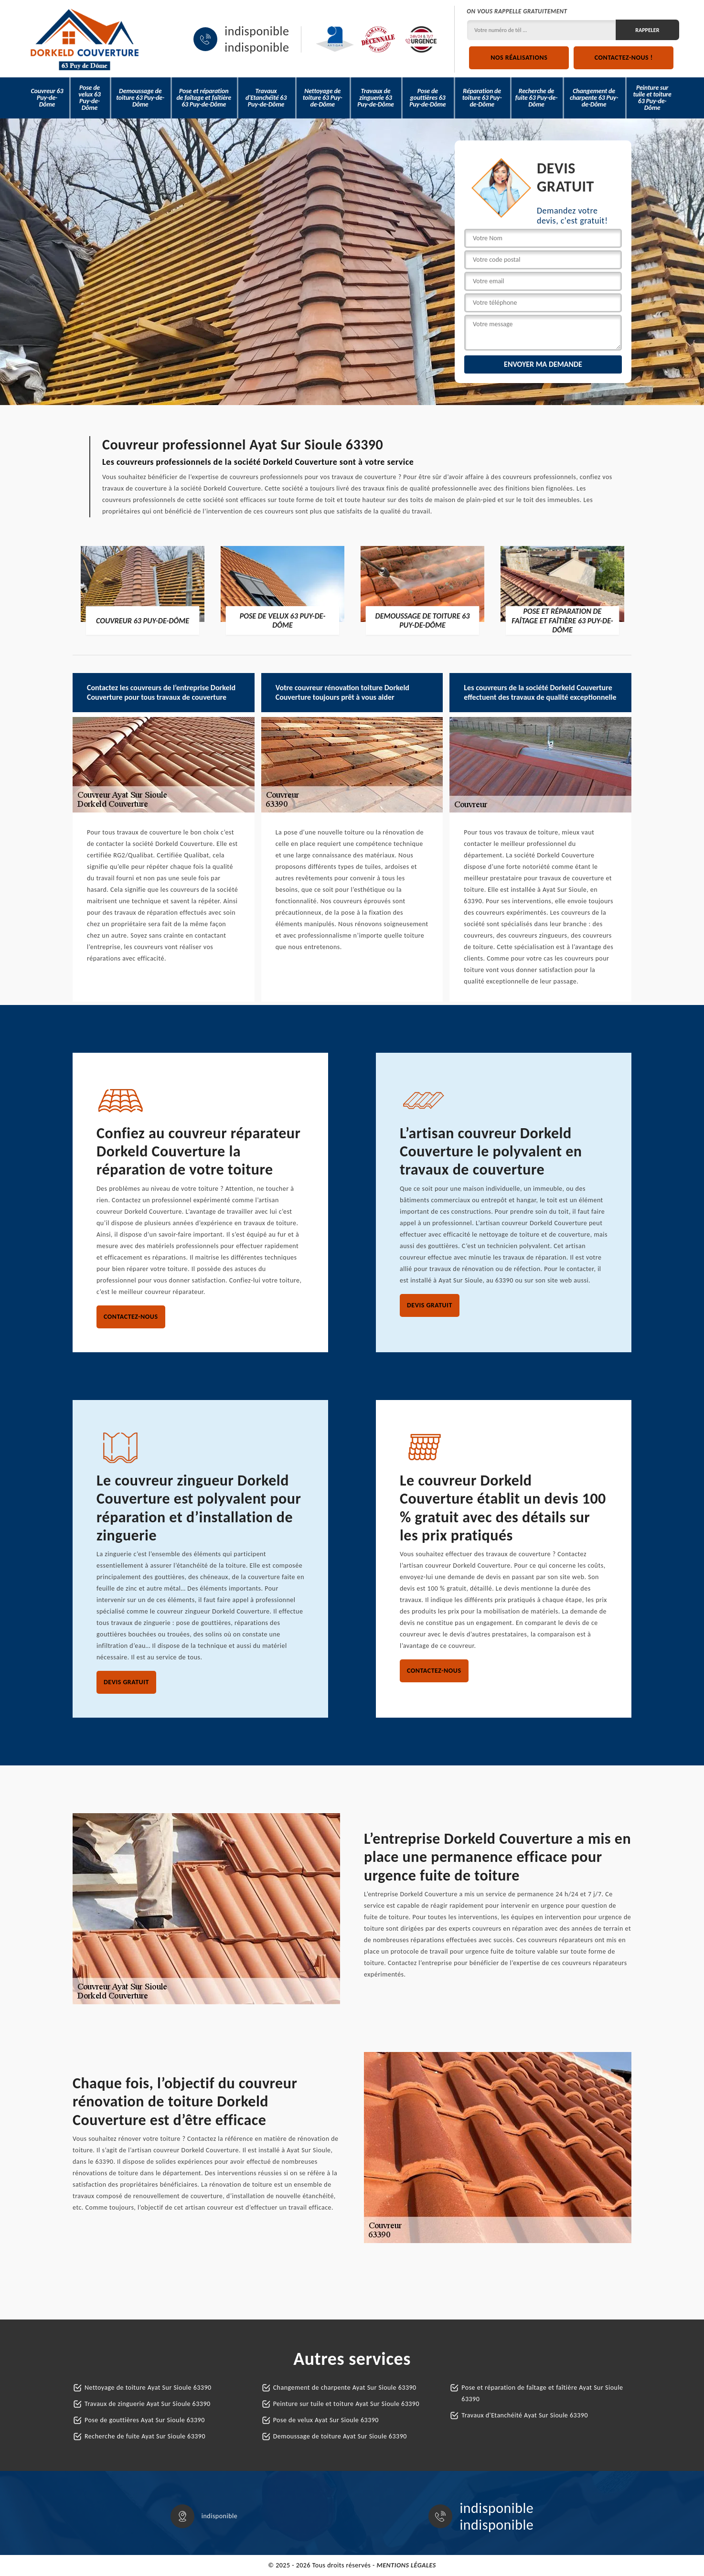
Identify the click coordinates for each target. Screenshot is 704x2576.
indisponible (256, 31)
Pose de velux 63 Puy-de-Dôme (89, 98)
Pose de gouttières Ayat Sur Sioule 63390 (145, 2420)
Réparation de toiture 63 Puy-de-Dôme (482, 97)
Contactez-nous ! (624, 57)
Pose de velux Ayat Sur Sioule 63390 (326, 2420)
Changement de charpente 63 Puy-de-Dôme (594, 97)
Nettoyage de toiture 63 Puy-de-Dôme (322, 97)
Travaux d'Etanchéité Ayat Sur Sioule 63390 (524, 2415)
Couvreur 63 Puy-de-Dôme (47, 97)
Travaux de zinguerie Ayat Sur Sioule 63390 (148, 2404)
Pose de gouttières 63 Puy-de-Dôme (427, 97)
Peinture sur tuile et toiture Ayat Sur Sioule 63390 (346, 2404)
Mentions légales (406, 2565)
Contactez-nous (131, 1317)
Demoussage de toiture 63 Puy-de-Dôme (140, 97)
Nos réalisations (519, 57)
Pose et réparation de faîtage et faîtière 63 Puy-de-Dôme (203, 97)
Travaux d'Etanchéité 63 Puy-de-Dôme (266, 97)
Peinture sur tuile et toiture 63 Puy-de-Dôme (652, 98)
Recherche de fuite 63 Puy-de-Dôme (536, 97)
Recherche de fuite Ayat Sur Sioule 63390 (145, 2436)
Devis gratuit (429, 1305)
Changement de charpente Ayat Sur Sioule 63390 (344, 2388)
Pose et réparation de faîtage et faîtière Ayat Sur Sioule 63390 (542, 2393)
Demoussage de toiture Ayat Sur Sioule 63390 (340, 2436)
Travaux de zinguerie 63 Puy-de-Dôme (375, 97)
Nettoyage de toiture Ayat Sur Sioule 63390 (148, 2388)
